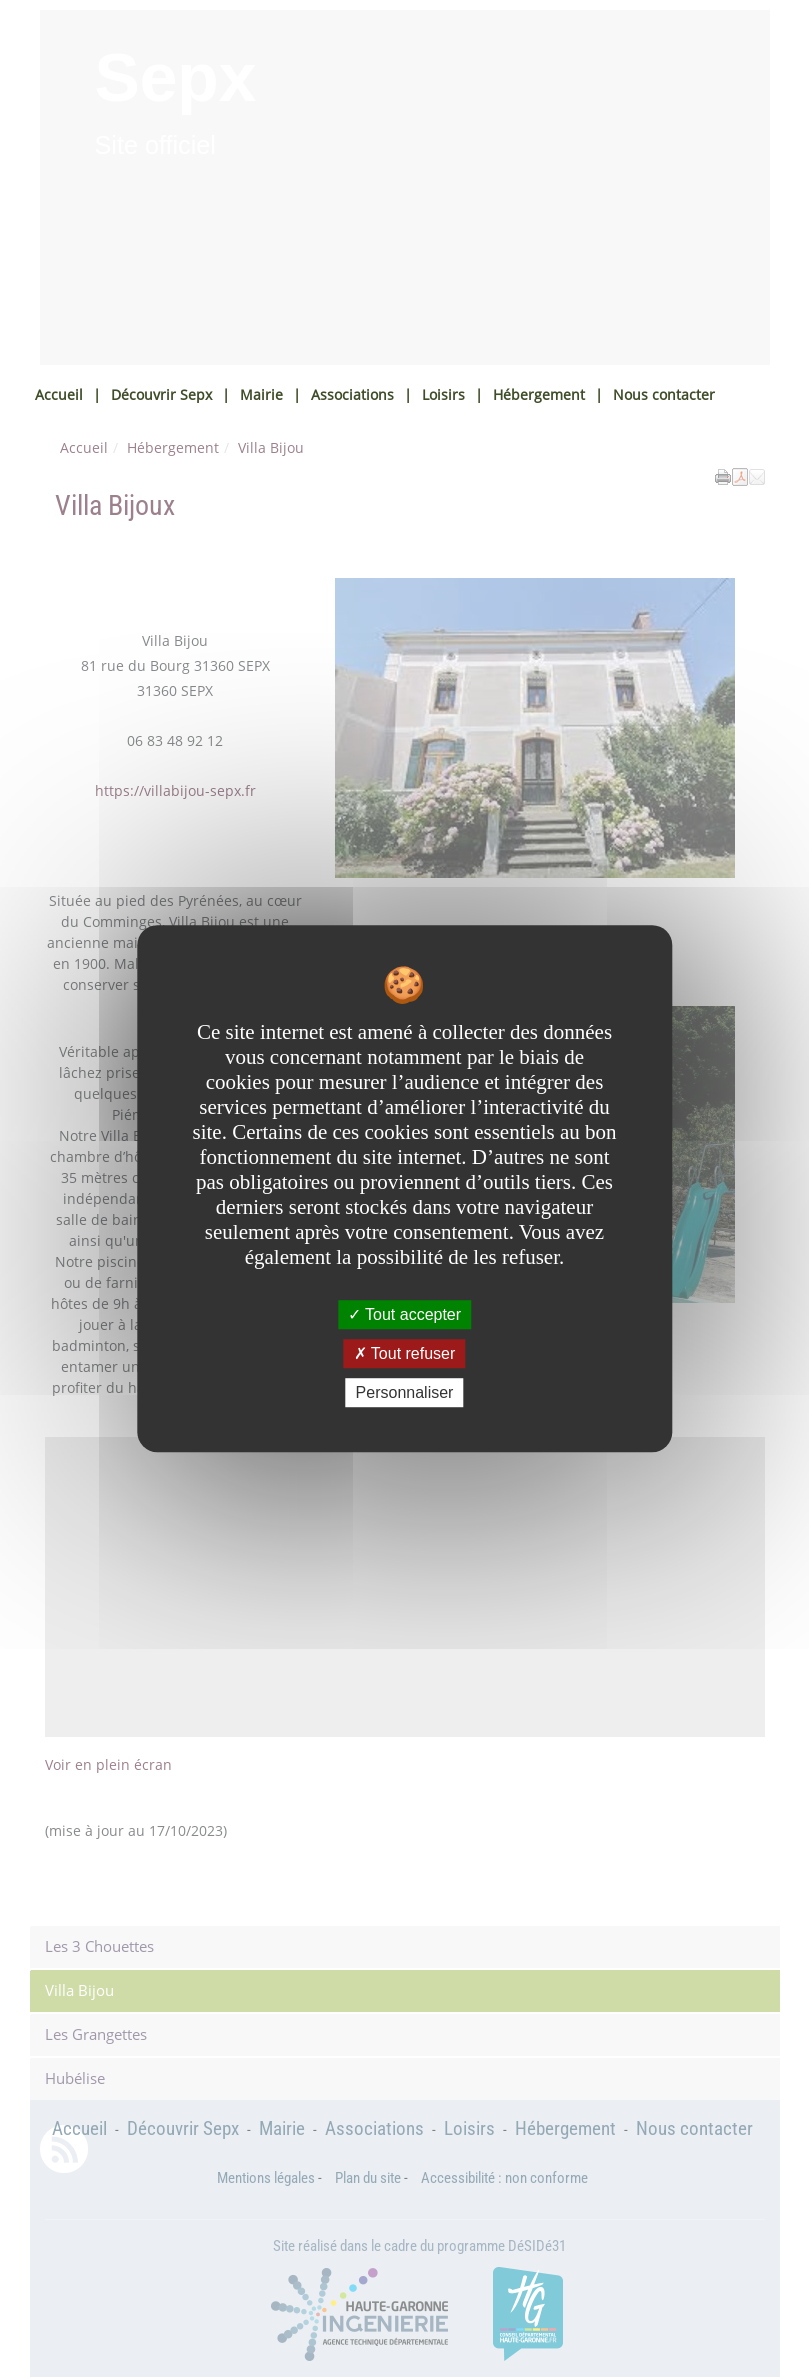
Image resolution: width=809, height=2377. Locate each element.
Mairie (261, 394)
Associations (352, 394)
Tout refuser (405, 1353)
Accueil (59, 394)
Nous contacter (664, 394)
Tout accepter (404, 1314)
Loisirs (443, 394)
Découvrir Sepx (161, 394)
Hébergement (539, 394)
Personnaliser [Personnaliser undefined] (405, 1392)
